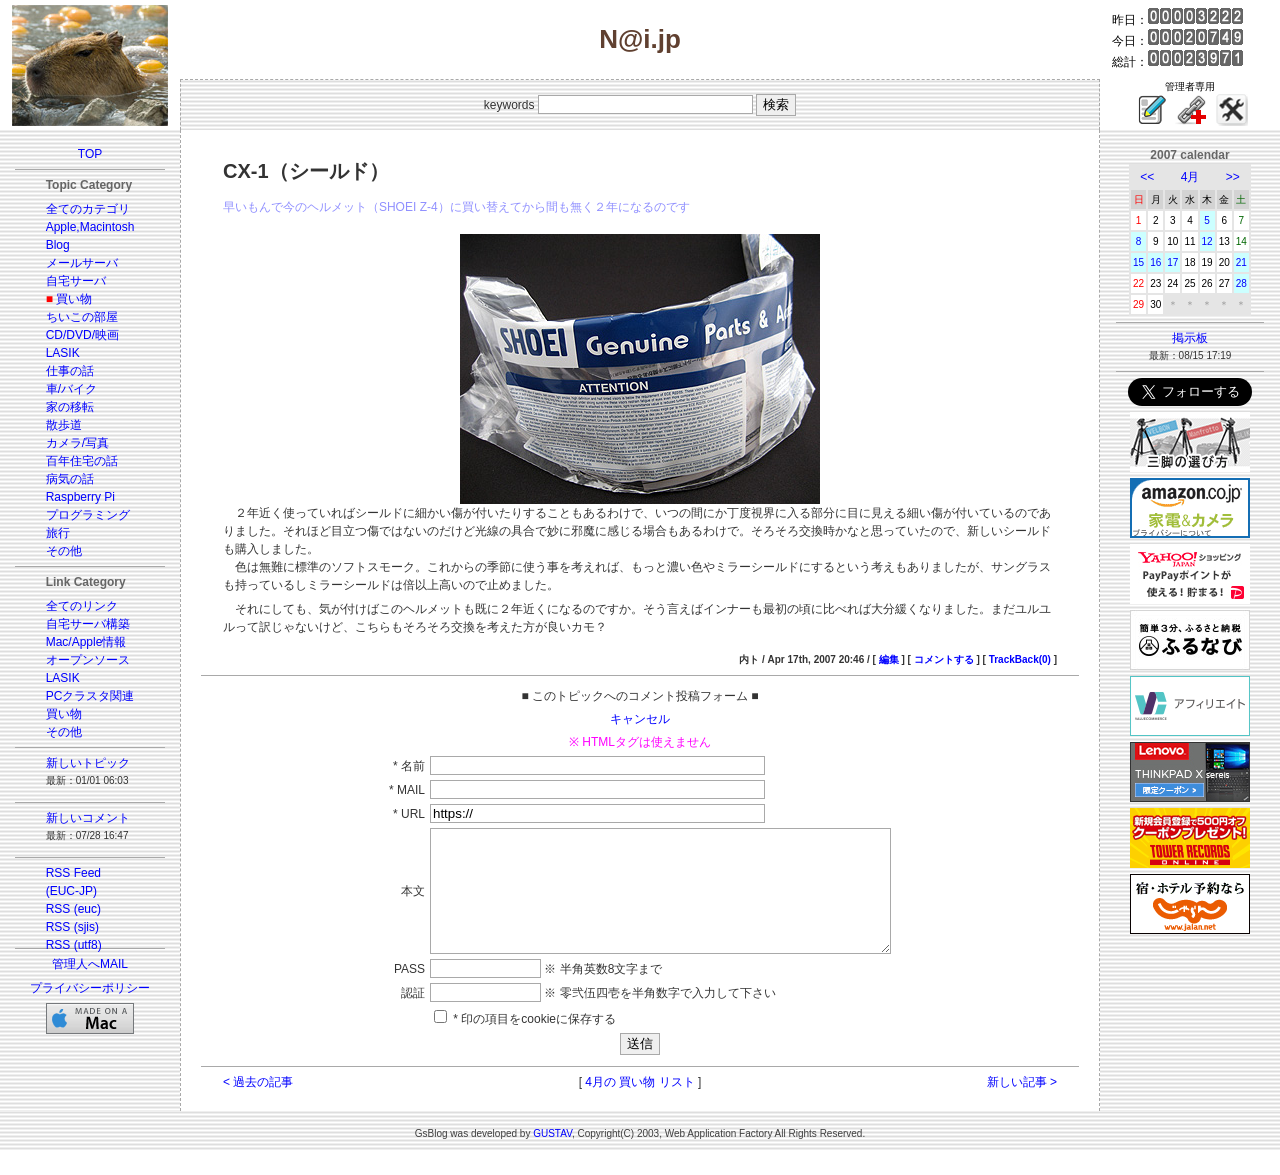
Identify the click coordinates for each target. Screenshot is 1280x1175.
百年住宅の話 (82, 461)
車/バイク (71, 389)
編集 (889, 659)
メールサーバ (82, 263)
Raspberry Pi (80, 497)
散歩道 (64, 425)
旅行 (58, 533)
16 (1155, 262)
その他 (64, 551)
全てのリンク (82, 606)
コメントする (944, 659)
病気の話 (70, 479)
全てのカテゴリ (88, 209)
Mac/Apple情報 (86, 642)
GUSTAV (552, 1157)
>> (1233, 177)
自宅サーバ (76, 281)
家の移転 (70, 407)
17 (1172, 262)
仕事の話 (70, 371)
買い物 (74, 299)
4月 (1190, 177)
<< (1147, 177)
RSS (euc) (73, 909)
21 (1241, 262)
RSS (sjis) (72, 927)
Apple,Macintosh (90, 227)
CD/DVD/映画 (82, 335)
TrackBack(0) (1020, 659)
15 (1138, 262)
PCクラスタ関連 (90, 696)
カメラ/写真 (77, 443)
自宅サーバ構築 (88, 624)
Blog (58, 245)
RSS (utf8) (74, 945)
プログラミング (88, 515)
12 (1207, 241)
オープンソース (88, 660)
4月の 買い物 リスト (639, 1106)
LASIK (63, 353)
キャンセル (640, 719)
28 (1241, 283)
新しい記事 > (1022, 1106)
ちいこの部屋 (82, 317)
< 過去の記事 (258, 1106)
